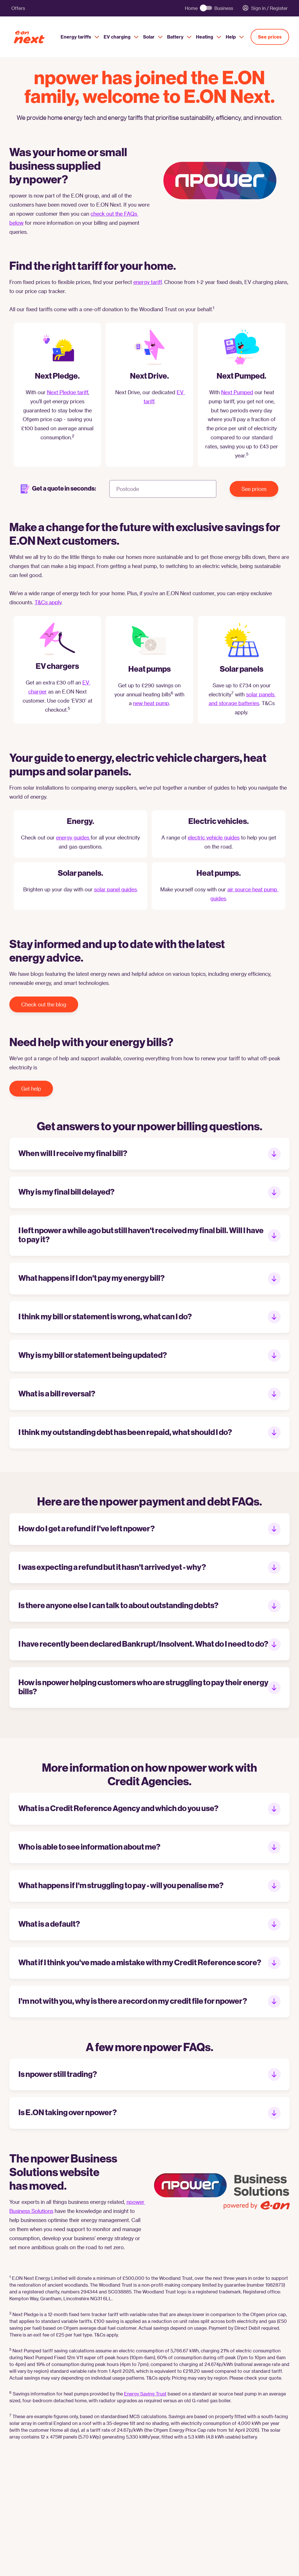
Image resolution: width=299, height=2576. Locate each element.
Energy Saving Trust (145, 2393)
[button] (149, 1153)
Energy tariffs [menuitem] (80, 36)
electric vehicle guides (214, 837)
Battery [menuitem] (179, 36)
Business (223, 8)
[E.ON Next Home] (34, 37)
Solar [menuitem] (153, 36)
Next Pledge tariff (67, 392)
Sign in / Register (265, 8)
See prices (270, 36)
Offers (18, 8)
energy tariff (147, 282)
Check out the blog (43, 1004)
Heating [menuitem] (208, 36)
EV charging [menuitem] (121, 36)
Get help (31, 1088)
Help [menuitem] (235, 36)
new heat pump (151, 703)
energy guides (73, 837)
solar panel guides (115, 889)
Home (191, 8)
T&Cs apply (48, 602)
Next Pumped (237, 392)
